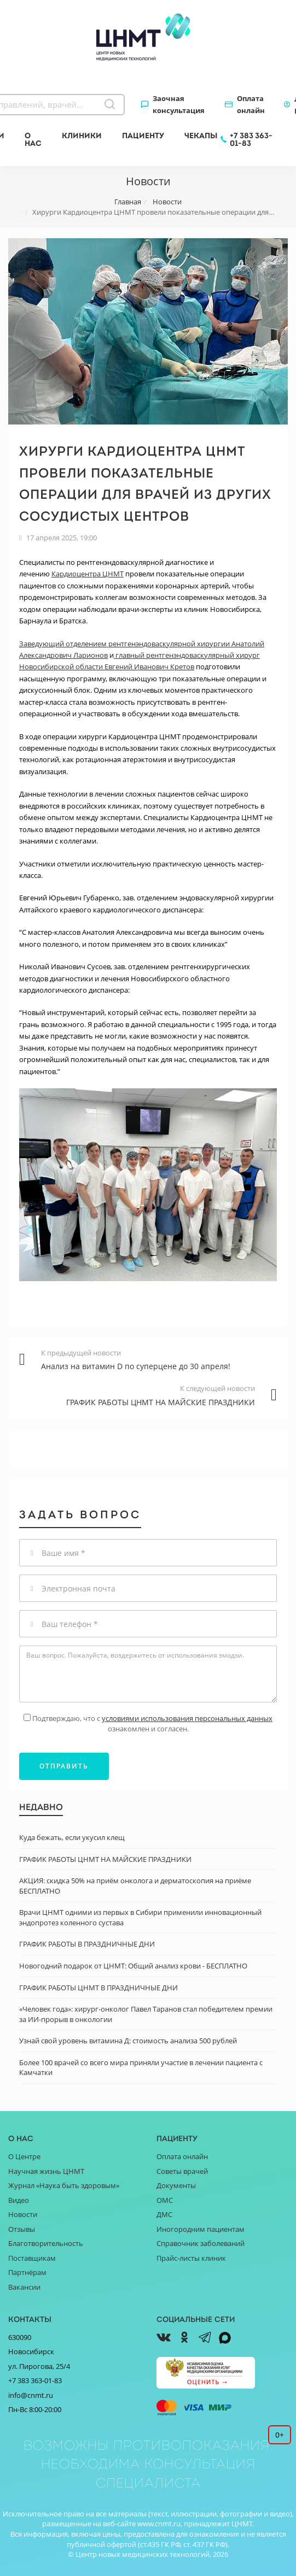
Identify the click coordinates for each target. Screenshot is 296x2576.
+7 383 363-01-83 (251, 139)
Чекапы (200, 135)
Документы (176, 2185)
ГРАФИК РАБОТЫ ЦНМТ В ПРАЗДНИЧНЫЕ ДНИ (98, 1988)
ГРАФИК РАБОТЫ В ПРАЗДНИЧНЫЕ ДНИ (87, 1944)
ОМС (164, 2200)
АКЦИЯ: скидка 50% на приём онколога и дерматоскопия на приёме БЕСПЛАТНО (135, 1886)
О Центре (24, 2156)
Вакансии (24, 2287)
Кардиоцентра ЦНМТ (87, 574)
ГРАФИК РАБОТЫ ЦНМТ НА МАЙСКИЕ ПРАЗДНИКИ (105, 1859)
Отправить (64, 1766)
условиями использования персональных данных (187, 1718)
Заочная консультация (179, 104)
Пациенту (143, 135)
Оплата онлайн (251, 104)
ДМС (164, 2214)
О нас (33, 139)
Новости (22, 2214)
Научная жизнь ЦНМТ (46, 2171)
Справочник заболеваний (200, 2243)
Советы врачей (182, 2171)
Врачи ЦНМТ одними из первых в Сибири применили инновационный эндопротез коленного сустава (140, 1917)
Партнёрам (27, 2272)
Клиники (82, 135)
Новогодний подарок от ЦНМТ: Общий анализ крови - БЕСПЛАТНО (133, 1966)
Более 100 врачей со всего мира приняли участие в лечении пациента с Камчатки (141, 2068)
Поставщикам (32, 2258)
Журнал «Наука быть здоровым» (63, 2185)
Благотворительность (45, 2243)
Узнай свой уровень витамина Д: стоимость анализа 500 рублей (128, 2041)
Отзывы (21, 2229)
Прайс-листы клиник (191, 2258)
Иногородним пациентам (200, 2229)
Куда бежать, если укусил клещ (72, 1837)
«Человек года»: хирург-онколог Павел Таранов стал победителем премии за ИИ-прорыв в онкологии (145, 2014)
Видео (18, 2200)
